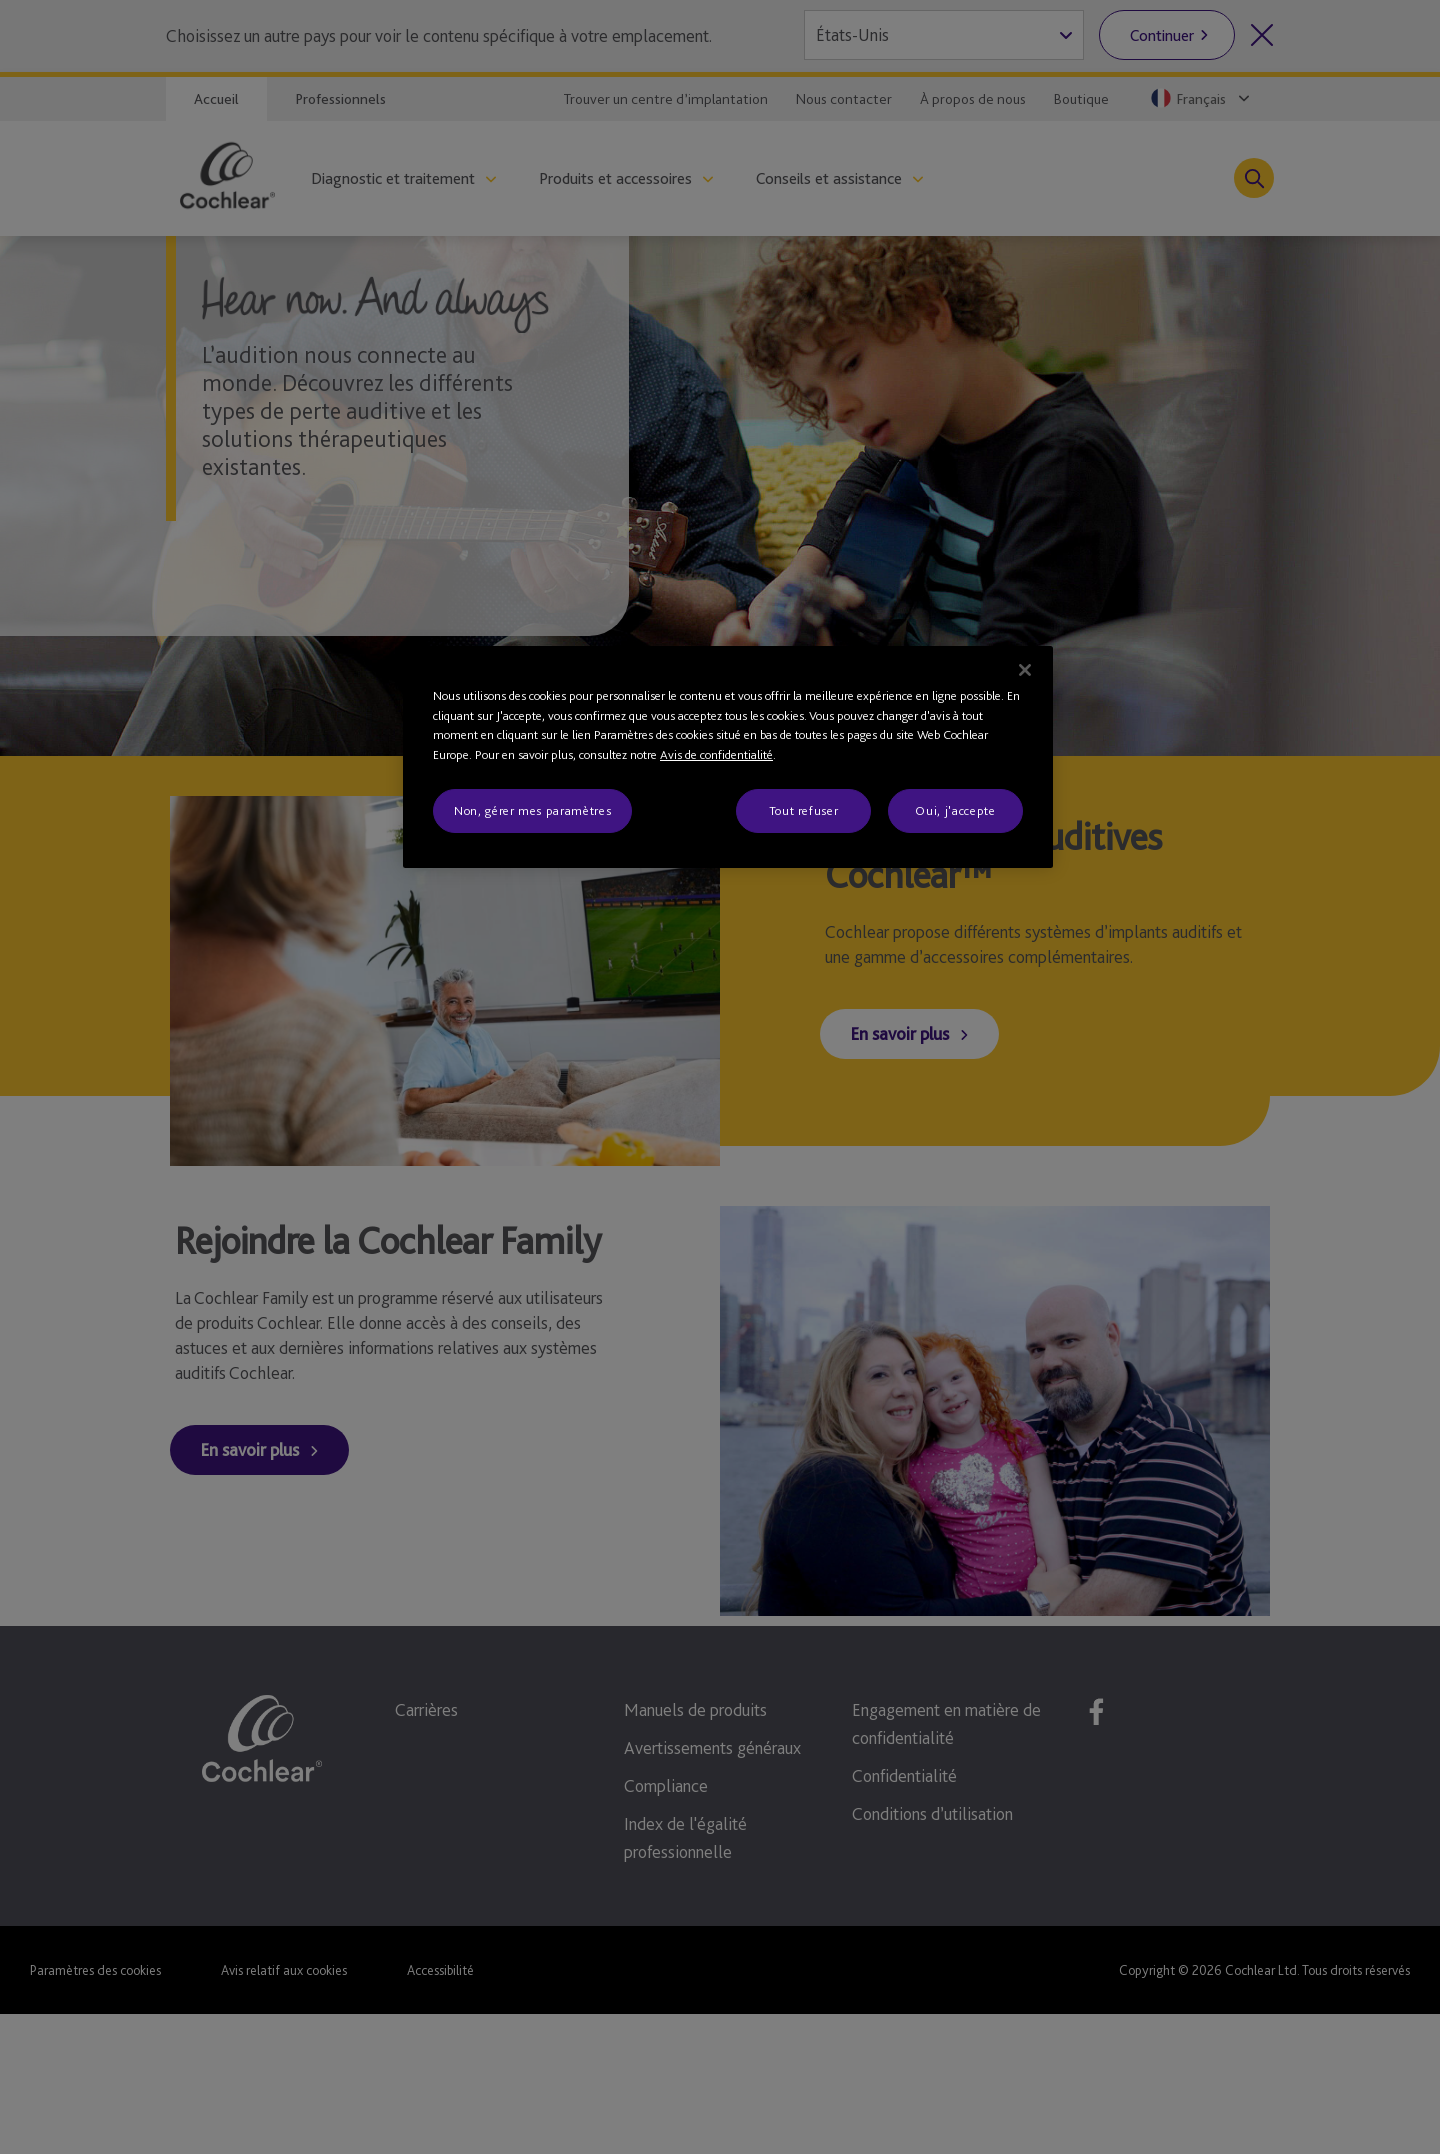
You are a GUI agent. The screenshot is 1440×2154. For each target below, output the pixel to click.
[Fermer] (1025, 670)
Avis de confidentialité (716, 754)
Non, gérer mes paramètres (532, 810)
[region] (728, 757)
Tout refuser (804, 810)
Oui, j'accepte (955, 810)
